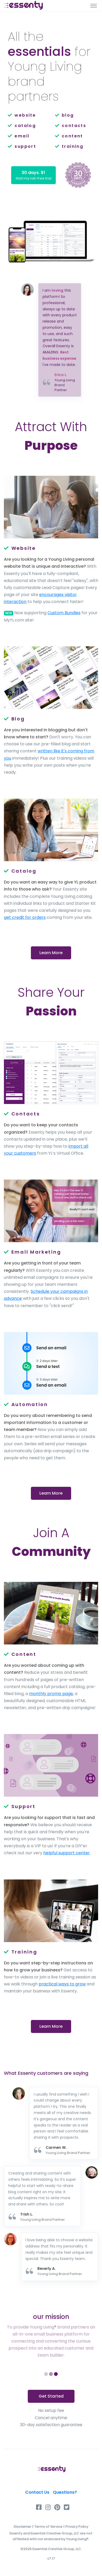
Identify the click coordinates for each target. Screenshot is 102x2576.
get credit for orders (25, 917)
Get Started (51, 2396)
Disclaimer (22, 2526)
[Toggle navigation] (93, 5)
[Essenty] (51, 2469)
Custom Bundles (63, 613)
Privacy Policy (76, 2526)
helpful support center (66, 1853)
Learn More (51, 953)
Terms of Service (48, 2526)
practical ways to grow (62, 1984)
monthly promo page (51, 1694)
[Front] (23, 5)
